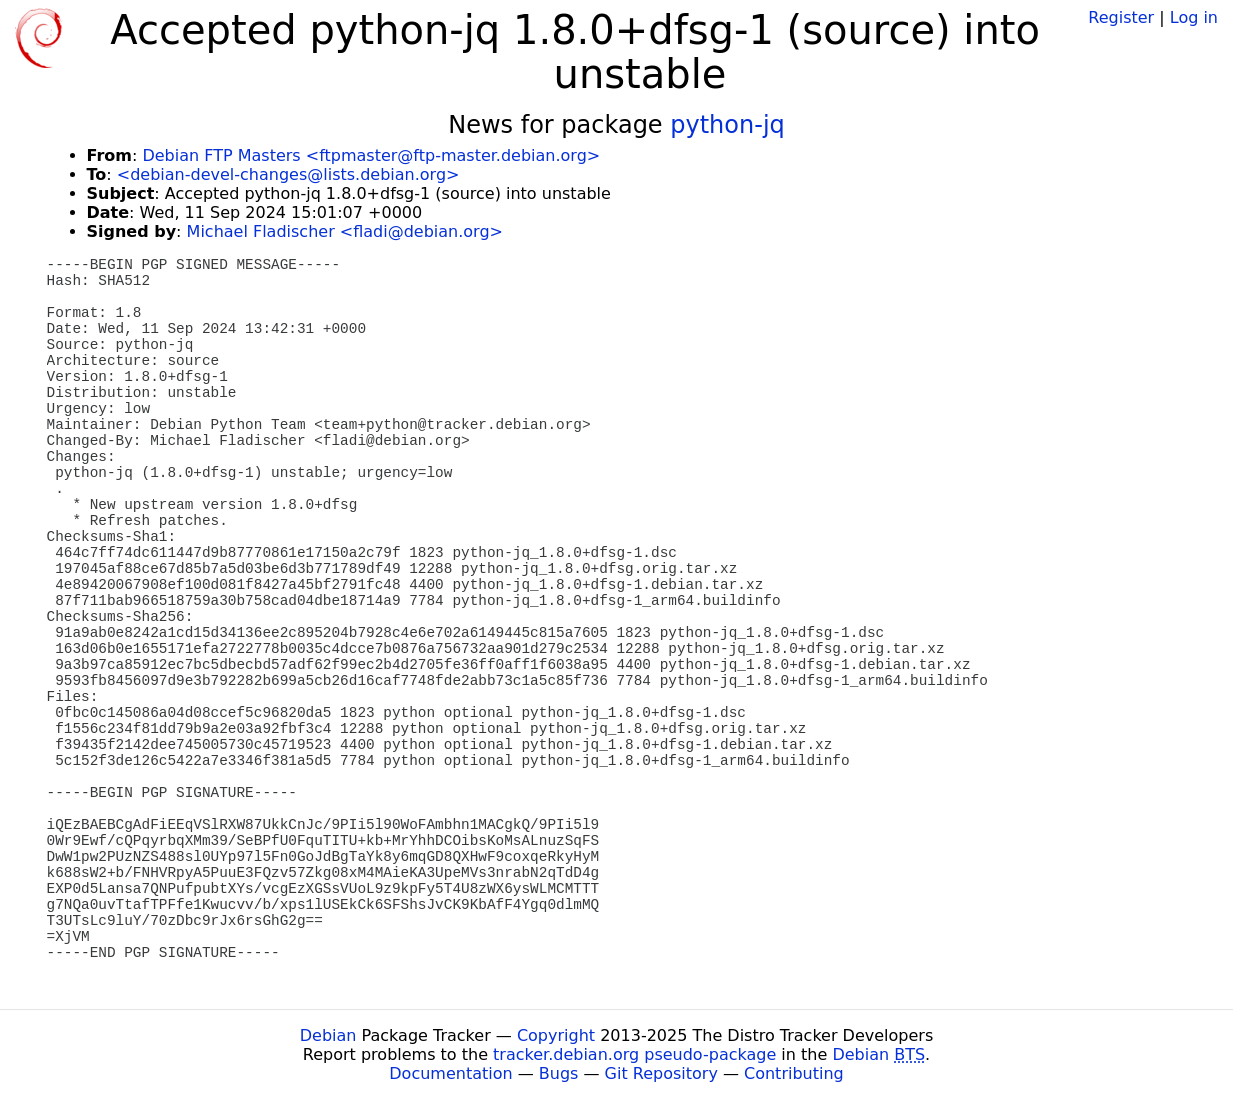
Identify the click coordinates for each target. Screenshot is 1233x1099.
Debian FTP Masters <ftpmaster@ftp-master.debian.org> (371, 155)
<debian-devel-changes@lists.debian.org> (288, 174)
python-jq (727, 125)
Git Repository (661, 1073)
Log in (1194, 17)
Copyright (556, 1035)
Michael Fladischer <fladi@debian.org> (345, 231)
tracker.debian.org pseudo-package (634, 1054)
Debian (328, 1035)
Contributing (794, 1073)
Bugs (559, 1073)
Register (1121, 17)
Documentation (450, 1073)
